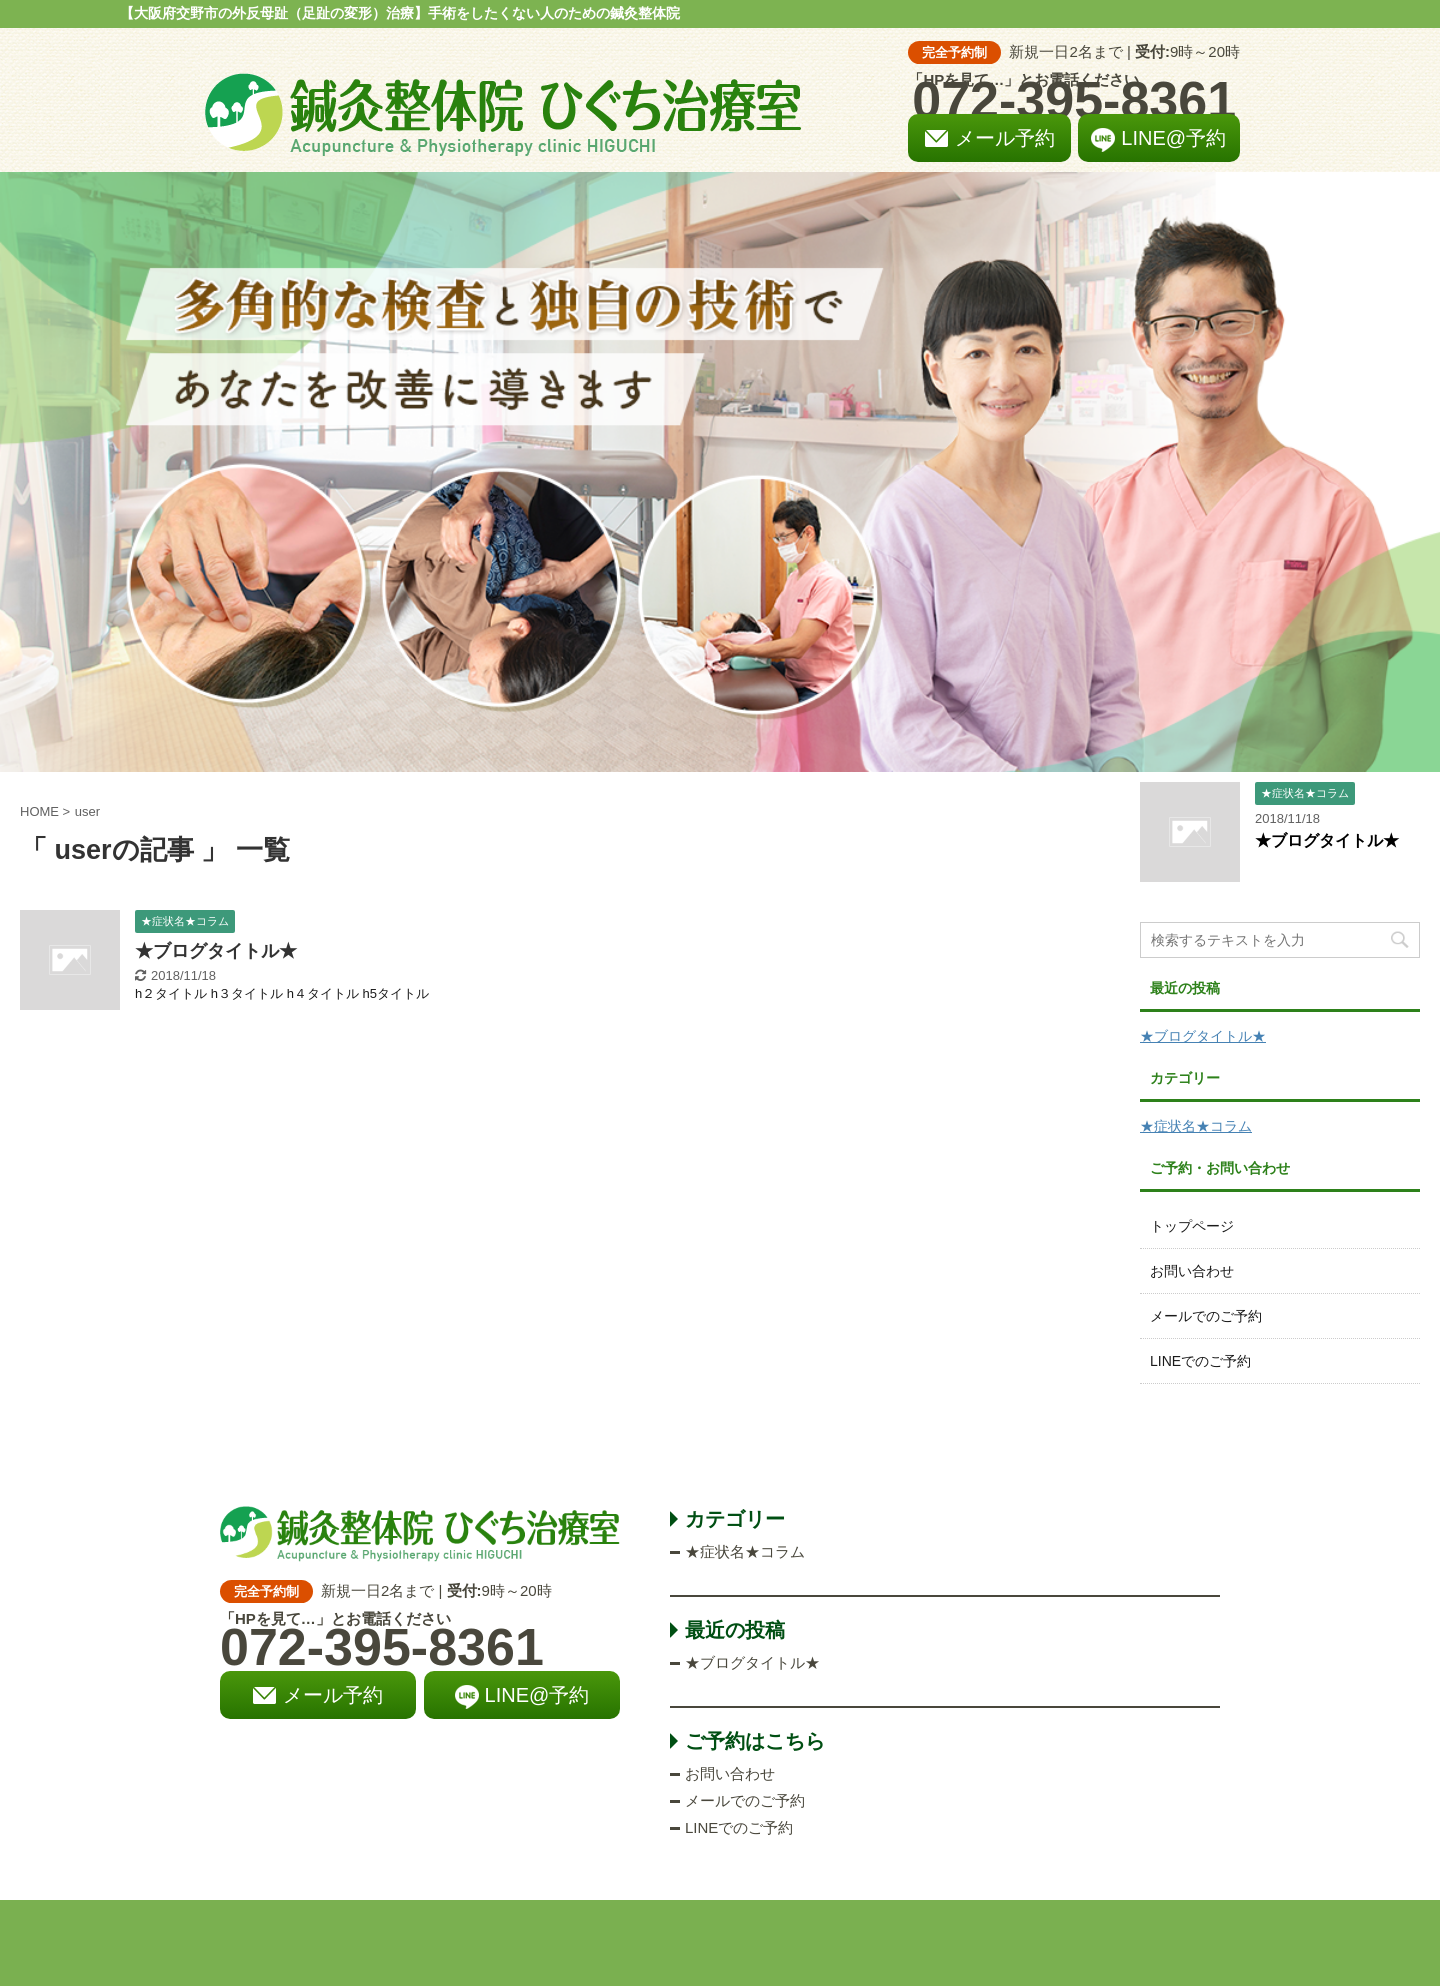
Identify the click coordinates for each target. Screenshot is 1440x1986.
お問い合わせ (1192, 1271)
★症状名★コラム (1196, 1126)
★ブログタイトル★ (216, 951)
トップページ (1192, 1226)
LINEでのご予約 (1200, 1361)
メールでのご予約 (1206, 1316)
